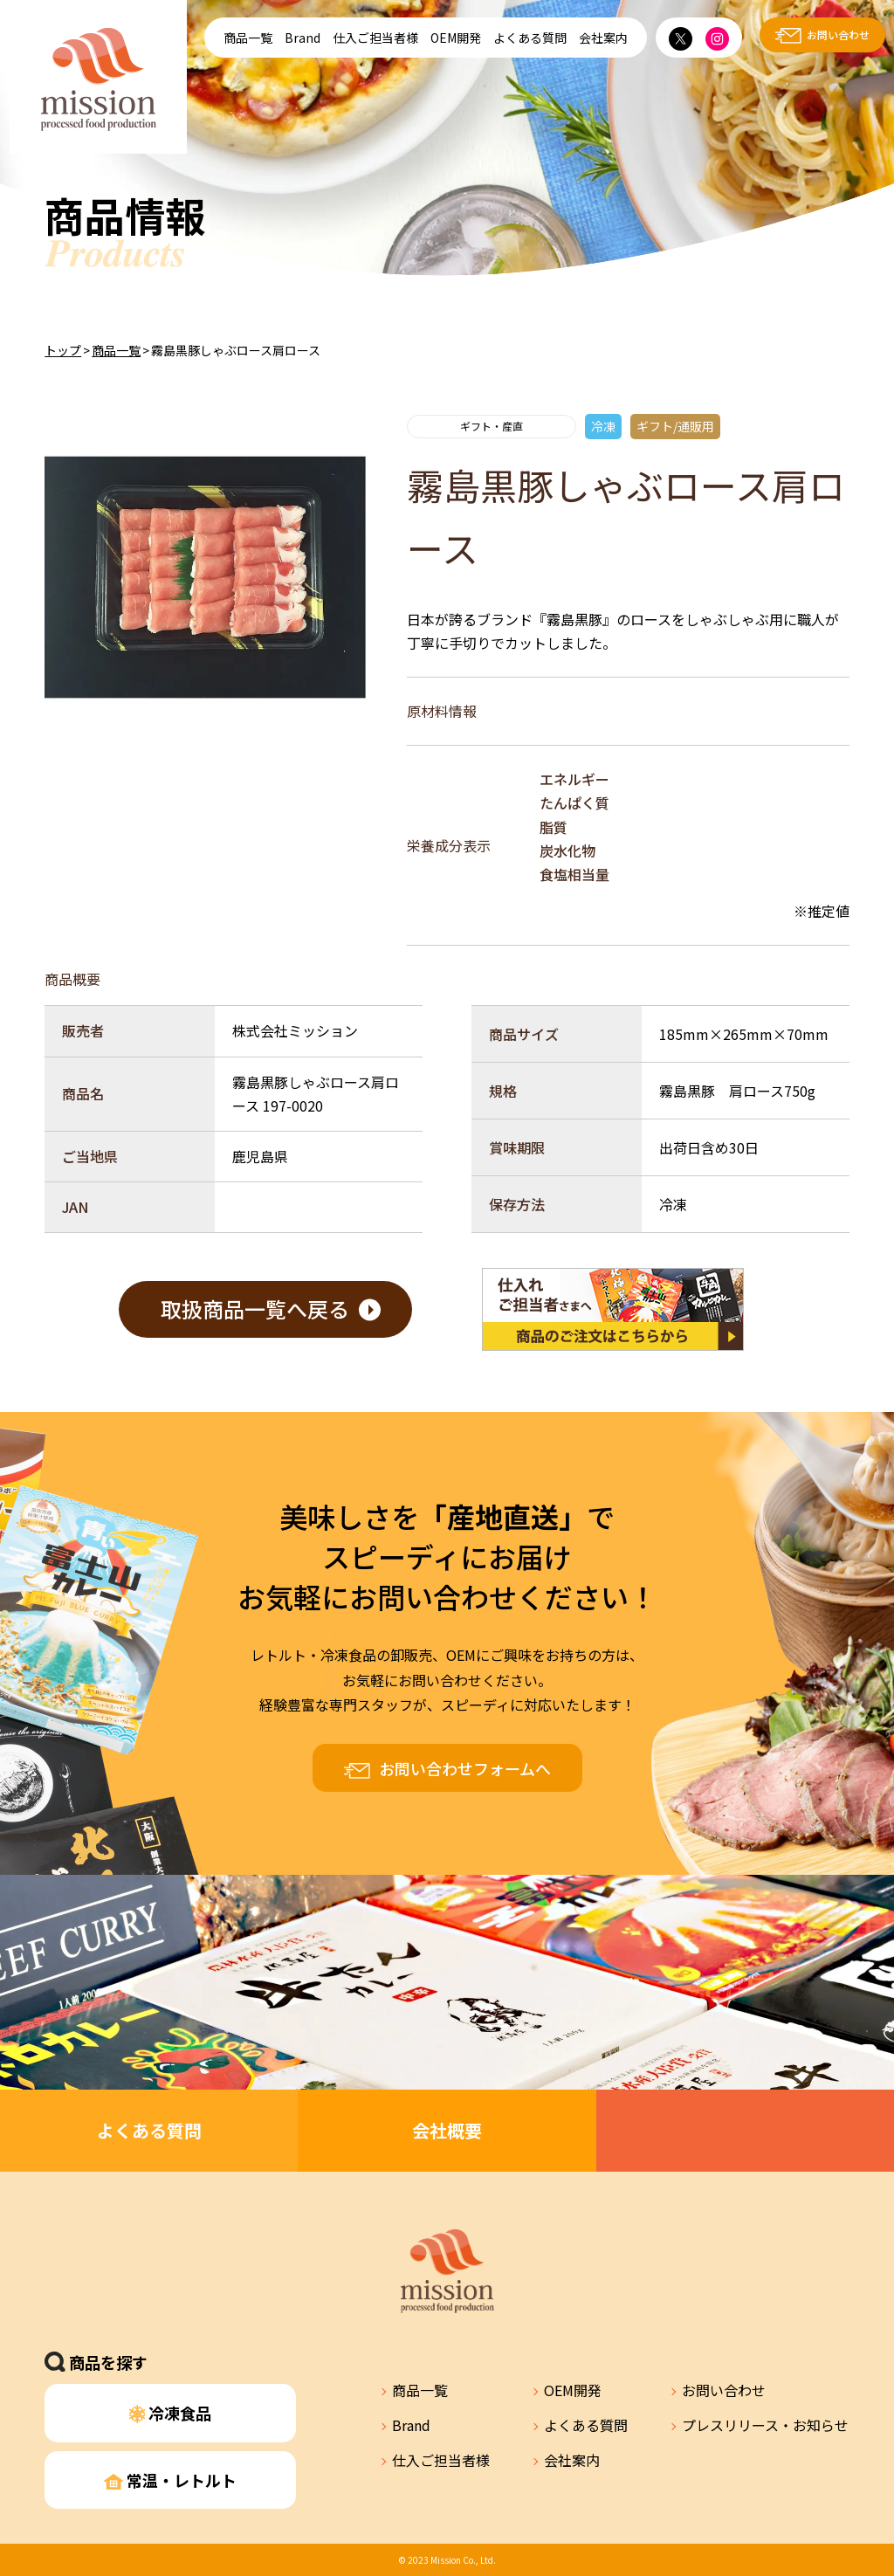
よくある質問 (530, 37)
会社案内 (603, 37)
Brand (302, 37)
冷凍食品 (170, 2412)
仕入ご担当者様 (375, 37)
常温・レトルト (170, 2480)
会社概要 (447, 2130)
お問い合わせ (838, 34)
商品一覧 (248, 37)
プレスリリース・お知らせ (765, 2424)
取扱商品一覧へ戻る (255, 1308)
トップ (63, 350)
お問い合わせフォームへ (465, 1768)
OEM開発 (455, 37)
